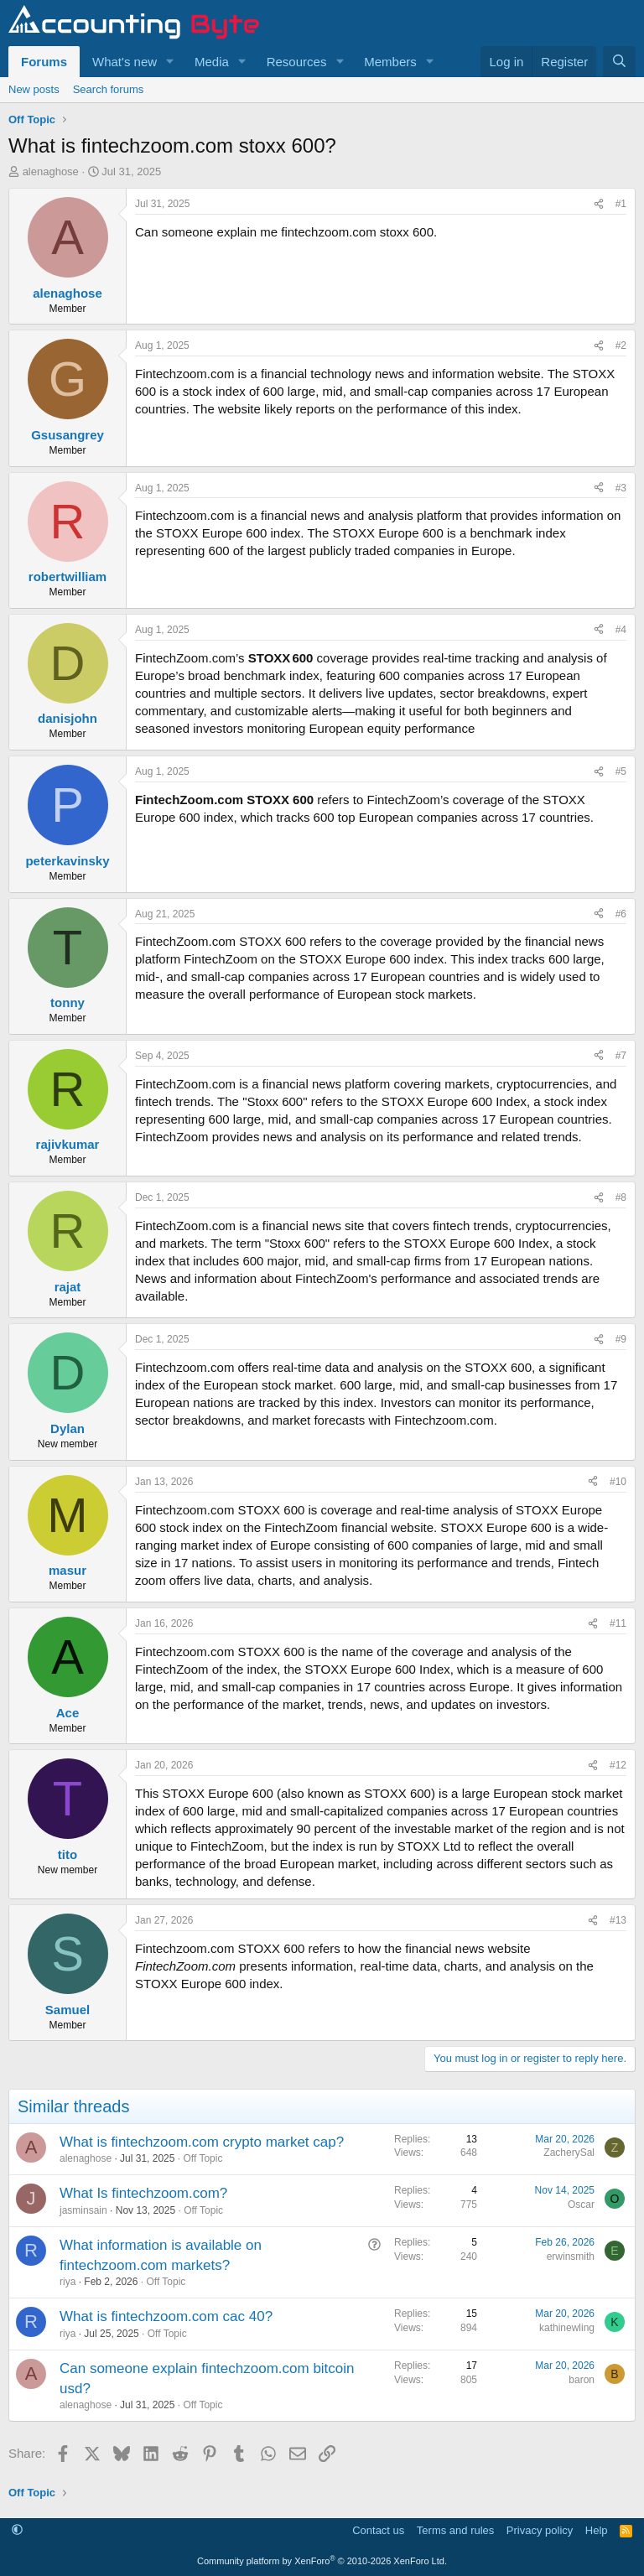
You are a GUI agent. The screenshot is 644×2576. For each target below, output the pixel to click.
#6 (620, 914)
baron (582, 2380)
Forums (44, 62)
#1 (620, 204)
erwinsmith (571, 2256)
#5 (620, 771)
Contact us (378, 2530)
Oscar (581, 2204)
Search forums (108, 89)
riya (67, 2282)
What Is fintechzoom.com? (143, 2193)
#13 (618, 1920)
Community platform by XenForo (322, 2561)
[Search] (619, 61)
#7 (620, 1056)
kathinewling (567, 2328)
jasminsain (83, 2210)
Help (596, 2530)
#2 (620, 345)
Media (212, 62)
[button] (170, 61)
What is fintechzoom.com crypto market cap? (202, 2142)
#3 (620, 488)
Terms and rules (455, 2530)
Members (390, 62)
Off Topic (202, 2158)
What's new (124, 62)
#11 (618, 1623)
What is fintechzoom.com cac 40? (166, 2316)
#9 (620, 1339)
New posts (34, 89)
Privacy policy (539, 2530)
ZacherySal (569, 2152)
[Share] (599, 204)
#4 (620, 630)
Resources (297, 62)
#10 (618, 1482)
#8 (620, 1197)
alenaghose (51, 171)
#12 (618, 1765)
